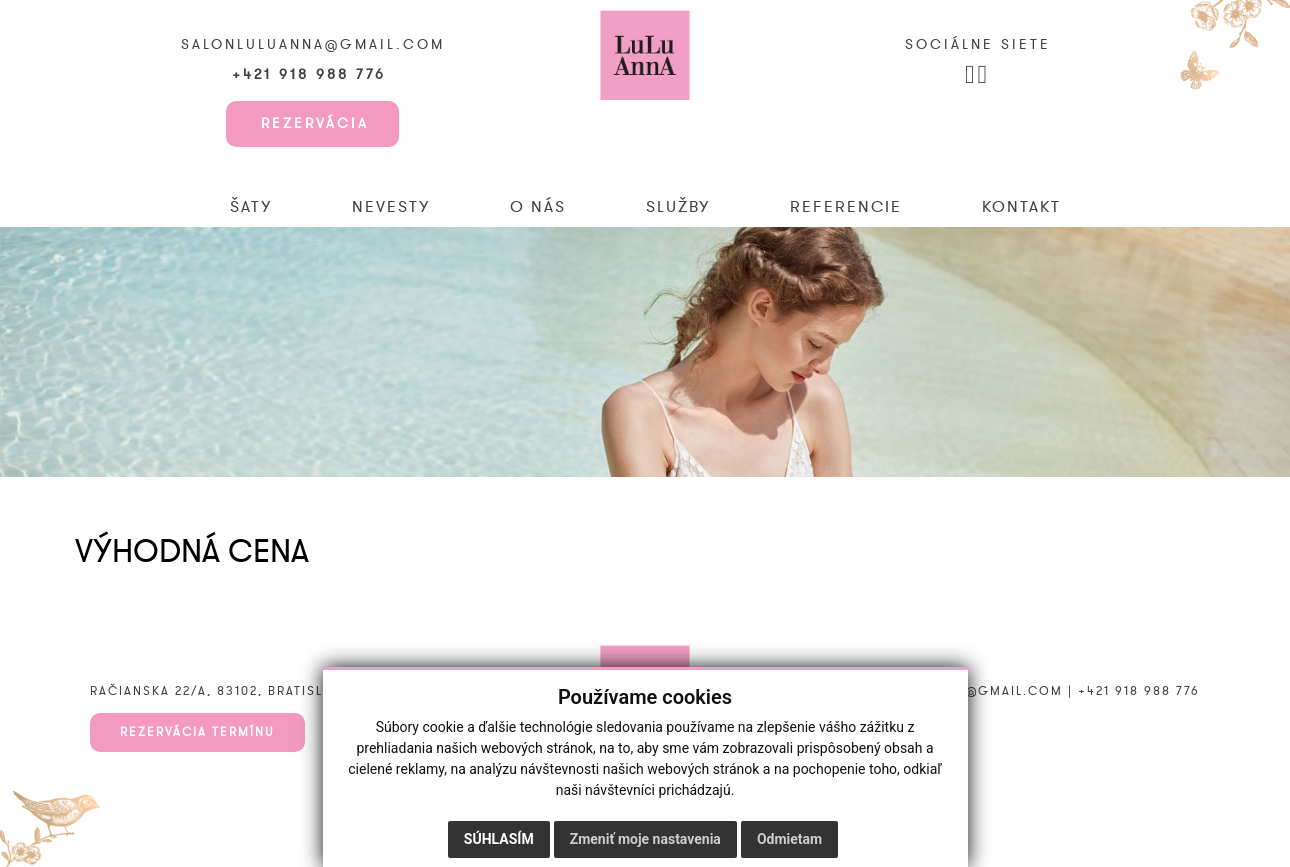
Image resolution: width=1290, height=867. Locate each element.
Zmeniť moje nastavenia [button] (645, 839)
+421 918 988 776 (312, 75)
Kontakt (1021, 207)
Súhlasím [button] (499, 839)
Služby (678, 207)
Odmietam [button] (789, 839)
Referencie (846, 207)
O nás (538, 207)
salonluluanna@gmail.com (313, 45)
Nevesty (391, 207)
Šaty (251, 207)
